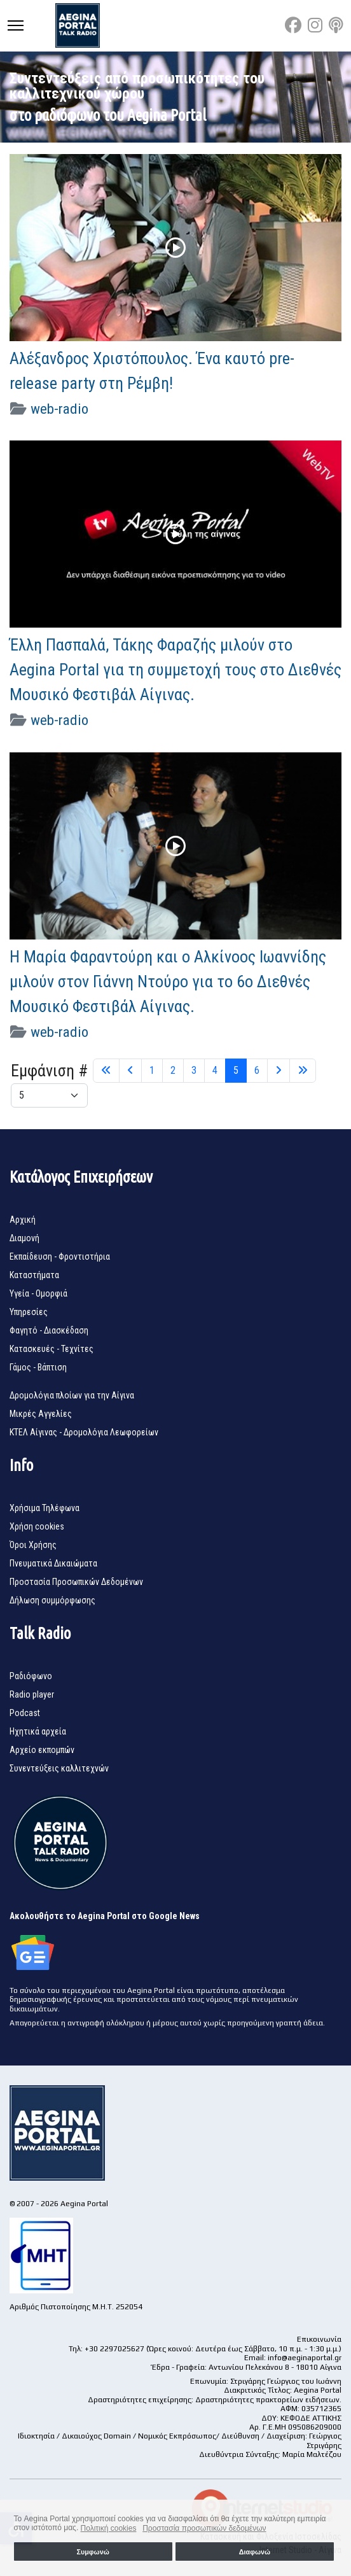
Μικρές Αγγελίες (41, 1413)
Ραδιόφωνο (31, 1676)
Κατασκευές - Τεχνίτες (51, 1348)
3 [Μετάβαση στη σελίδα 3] (193, 1070)
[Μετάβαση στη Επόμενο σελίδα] (278, 1071)
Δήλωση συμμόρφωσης (52, 1600)
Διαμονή (24, 1238)
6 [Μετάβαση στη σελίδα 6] (256, 1070)
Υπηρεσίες (29, 1311)
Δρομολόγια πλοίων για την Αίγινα (72, 1395)
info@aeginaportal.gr (304, 2357)
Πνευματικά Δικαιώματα (53, 1563)
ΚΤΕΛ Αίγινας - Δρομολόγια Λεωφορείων (84, 1432)
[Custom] (336, 25)
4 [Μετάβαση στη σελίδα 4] (214, 1070)
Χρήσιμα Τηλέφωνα (44, 1507)
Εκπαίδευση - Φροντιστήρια (60, 1256)
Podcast (25, 1712)
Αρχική (23, 1219)
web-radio (59, 409)
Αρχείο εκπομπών (42, 1749)
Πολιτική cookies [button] (109, 2528)
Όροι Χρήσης (33, 1544)
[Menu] (16, 25)
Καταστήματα (34, 1274)
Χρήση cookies (37, 1526)
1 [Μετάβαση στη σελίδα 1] (152, 1070)
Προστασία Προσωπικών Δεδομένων (76, 1581)
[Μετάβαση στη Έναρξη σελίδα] (106, 1071)
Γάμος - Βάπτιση (38, 1367)
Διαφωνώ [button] (254, 2552)
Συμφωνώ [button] (92, 2552)
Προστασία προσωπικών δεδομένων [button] (204, 2528)
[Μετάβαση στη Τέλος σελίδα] (302, 1071)
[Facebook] (293, 25)
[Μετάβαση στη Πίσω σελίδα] (130, 1071)
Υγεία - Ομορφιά (38, 1293)
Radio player (32, 1694)
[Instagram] (315, 25)
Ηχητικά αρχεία (38, 1731)
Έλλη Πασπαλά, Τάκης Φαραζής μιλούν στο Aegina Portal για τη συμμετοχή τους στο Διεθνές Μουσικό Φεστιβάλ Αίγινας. (175, 669)
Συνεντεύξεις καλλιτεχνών (59, 1768)
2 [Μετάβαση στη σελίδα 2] (173, 1070)
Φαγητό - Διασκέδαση (49, 1330)
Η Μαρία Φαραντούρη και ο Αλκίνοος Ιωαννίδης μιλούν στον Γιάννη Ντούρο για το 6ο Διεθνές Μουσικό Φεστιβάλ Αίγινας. (168, 981)
